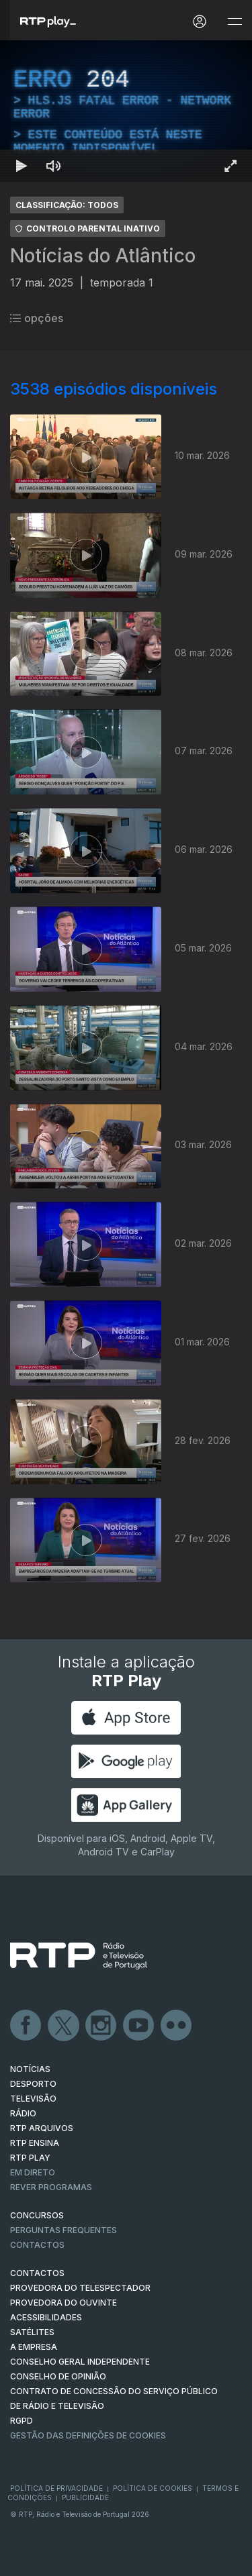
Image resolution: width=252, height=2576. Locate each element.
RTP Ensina (34, 2143)
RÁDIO (23, 2113)
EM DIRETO (32, 2172)
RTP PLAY (30, 2158)
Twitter (64, 2026)
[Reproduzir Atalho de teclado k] (21, 166)
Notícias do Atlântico (103, 255)
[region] (126, 111)
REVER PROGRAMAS (51, 2187)
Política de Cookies (152, 2488)
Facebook (26, 2026)
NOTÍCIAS (30, 2069)
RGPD (21, 2421)
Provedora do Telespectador (80, 2288)
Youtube (139, 2026)
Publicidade (85, 2497)
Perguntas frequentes (63, 2230)
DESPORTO (33, 2084)
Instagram (101, 2026)
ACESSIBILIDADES (46, 2317)
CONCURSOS (37, 2215)
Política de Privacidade (56, 2488)
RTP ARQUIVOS (41, 2128)
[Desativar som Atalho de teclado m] (54, 166)
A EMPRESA (33, 2347)
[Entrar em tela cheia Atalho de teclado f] (230, 166)
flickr (177, 2026)
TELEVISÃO (33, 2099)
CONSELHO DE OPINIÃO (58, 2376)
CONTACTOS (37, 2273)
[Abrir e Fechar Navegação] (234, 22)
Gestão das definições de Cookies (88, 2435)
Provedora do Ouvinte (63, 2303)
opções (36, 318)
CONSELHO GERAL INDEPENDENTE (80, 2362)
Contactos (37, 2245)
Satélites (32, 2332)
